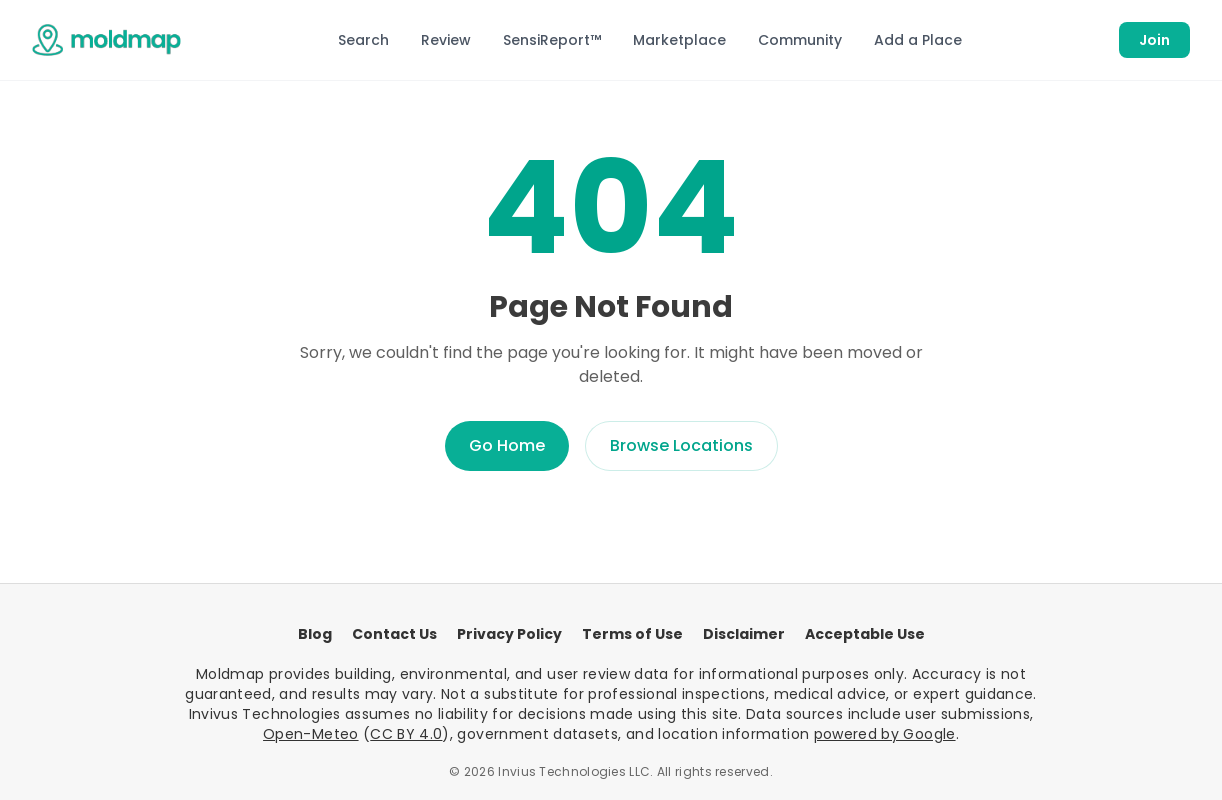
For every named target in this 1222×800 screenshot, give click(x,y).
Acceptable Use (865, 634)
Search (363, 40)
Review (446, 40)
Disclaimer (744, 634)
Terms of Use (632, 634)
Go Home (507, 445)
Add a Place (918, 40)
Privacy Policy (509, 634)
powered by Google (885, 734)
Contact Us (394, 634)
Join (1154, 40)
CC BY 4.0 (406, 734)
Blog (315, 634)
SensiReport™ (552, 40)
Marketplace (679, 40)
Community (800, 40)
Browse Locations (681, 445)
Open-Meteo (311, 734)
